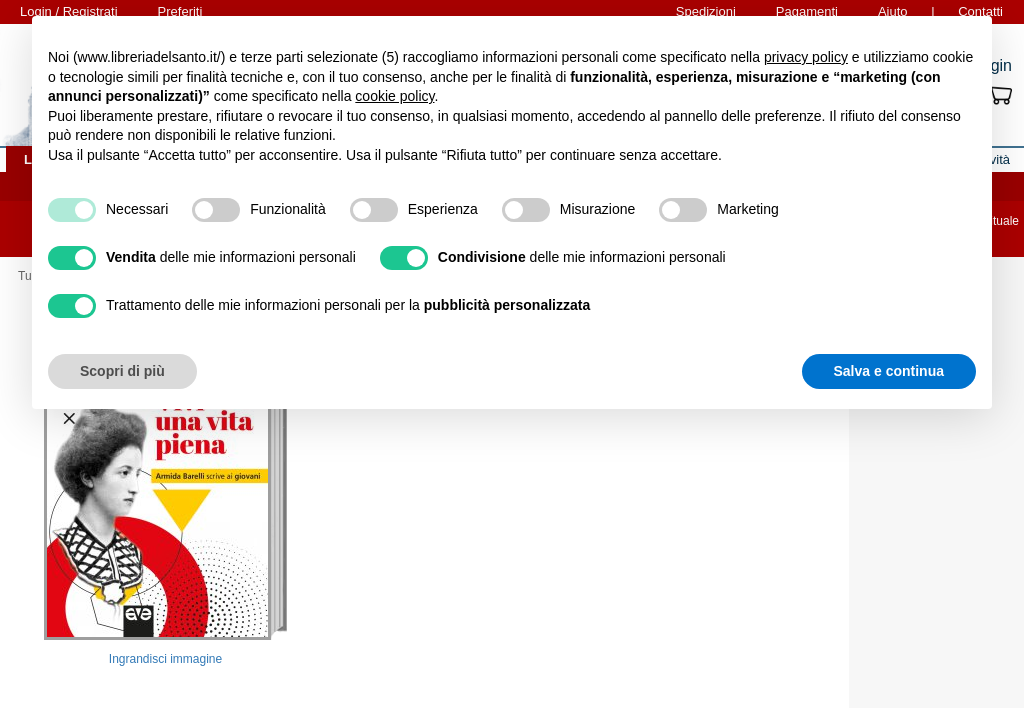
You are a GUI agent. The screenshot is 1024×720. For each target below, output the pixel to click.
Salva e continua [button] (889, 371)
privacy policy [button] (806, 57)
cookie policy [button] (394, 96)
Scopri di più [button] (122, 371)
